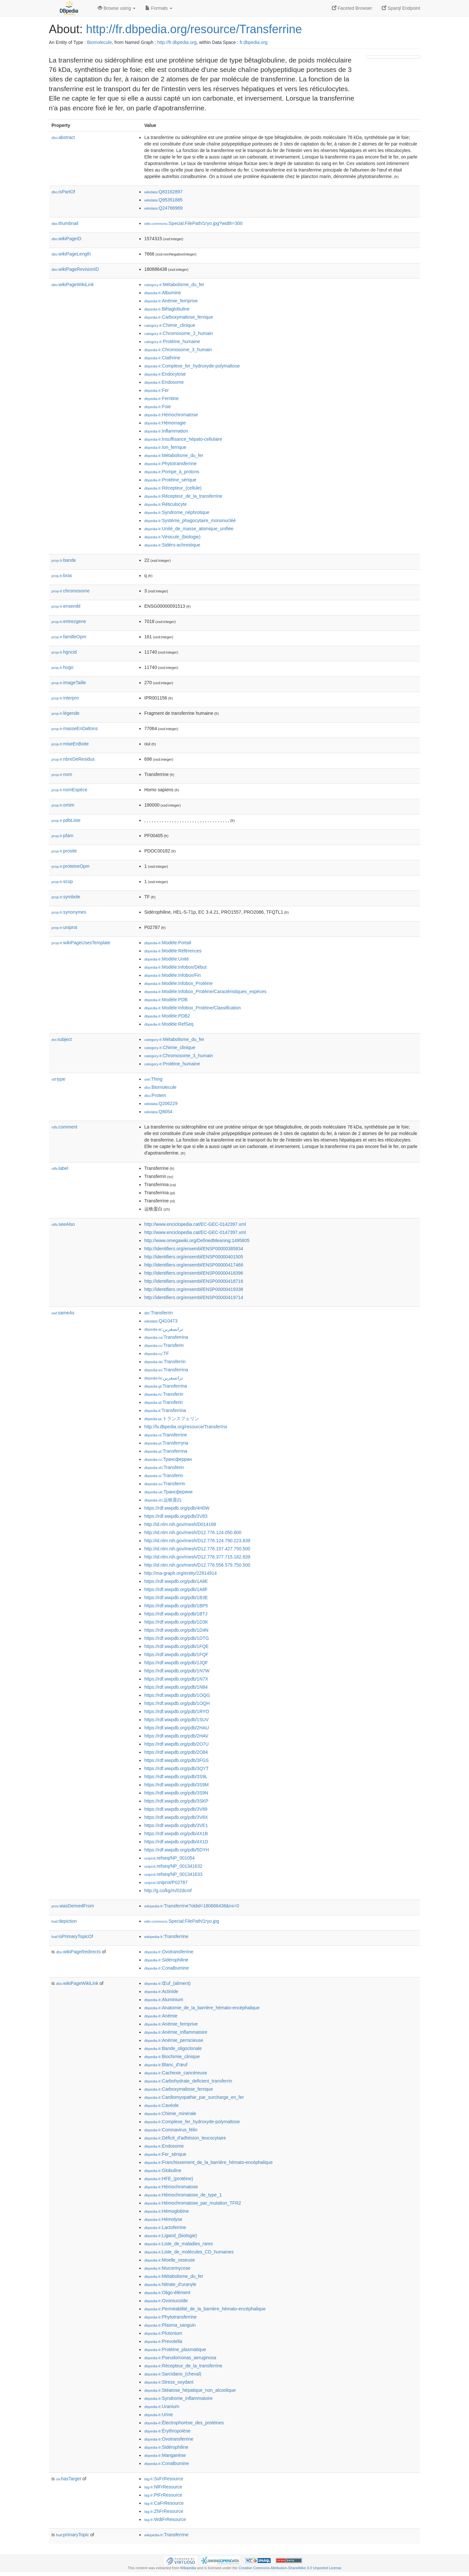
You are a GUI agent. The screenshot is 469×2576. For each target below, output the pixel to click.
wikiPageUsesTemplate (80, 942)
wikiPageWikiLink (72, 284)
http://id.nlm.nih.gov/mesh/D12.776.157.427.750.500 (197, 1548)
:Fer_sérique (165, 2154)
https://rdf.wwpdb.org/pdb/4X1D (176, 1841)
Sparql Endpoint (401, 8)
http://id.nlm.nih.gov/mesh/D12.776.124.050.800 (192, 1532)
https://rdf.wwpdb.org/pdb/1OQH (177, 1703)
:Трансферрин (168, 1459)
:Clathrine (162, 357)
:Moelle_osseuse (169, 2260)
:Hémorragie (165, 422)
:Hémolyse (163, 2219)
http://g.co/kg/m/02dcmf (168, 1890)
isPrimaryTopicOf (72, 1936)
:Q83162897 (163, 191)
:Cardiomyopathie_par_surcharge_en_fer (194, 2097)
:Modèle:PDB (166, 999)
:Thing (153, 1079)
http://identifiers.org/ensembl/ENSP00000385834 (193, 1248)
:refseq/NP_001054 (169, 1858)
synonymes (68, 912)
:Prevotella (163, 2341)
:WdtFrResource (165, 2519)
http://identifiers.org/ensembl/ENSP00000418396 (193, 1273)
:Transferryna (166, 1443)
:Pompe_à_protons (171, 471)
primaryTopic (72, 2534)
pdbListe (65, 820)
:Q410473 (161, 1320)
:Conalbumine (166, 1968)
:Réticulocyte (165, 504)
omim (62, 805)
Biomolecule (99, 42)
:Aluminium (163, 1999)
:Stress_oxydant (168, 2382)
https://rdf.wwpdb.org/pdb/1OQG (177, 1695)
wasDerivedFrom (72, 1905)
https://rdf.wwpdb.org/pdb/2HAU (176, 1727)
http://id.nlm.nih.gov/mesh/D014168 (180, 1524)
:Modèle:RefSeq (168, 1024)
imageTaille (68, 682)
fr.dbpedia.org (254, 42)
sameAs (62, 1312)
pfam (62, 835)
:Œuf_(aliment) (167, 1983)
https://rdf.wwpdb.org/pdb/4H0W (176, 1508)
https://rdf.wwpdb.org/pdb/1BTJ (175, 1613)
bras (61, 575)
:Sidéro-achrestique (172, 544)
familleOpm (68, 636)
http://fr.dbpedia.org (177, 42)
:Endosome (164, 382)
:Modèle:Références (173, 950)
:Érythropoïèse (167, 2430)
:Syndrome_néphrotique (176, 512)
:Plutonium (163, 2333)
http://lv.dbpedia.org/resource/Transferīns (185, 1426)
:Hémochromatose (171, 414)
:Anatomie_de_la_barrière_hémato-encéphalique (202, 2007)
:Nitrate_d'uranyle (170, 2284)
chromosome (70, 590)
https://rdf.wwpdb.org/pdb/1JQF (176, 1662)
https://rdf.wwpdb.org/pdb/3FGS (176, 1760)
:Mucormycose (167, 2268)
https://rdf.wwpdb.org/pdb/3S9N (176, 1792)
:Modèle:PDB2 (167, 1015)
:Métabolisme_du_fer (174, 284)
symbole (65, 896)
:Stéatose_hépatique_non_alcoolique (190, 2390)
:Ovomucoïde (166, 2300)
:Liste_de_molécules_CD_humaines (189, 2251)
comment (64, 1126)
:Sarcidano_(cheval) (172, 2373)
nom (61, 774)
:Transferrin (158, 1312)
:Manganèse (165, 2455)
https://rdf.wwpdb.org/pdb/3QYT (176, 1768)
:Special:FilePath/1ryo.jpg (181, 1921)
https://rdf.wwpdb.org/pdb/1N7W (176, 1670)
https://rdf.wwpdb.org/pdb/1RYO (176, 1711)
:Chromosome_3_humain (178, 333)
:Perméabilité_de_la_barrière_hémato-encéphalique (205, 2308)
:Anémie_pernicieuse (173, 2040)
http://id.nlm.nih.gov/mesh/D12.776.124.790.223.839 (197, 1540)
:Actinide (161, 1991)
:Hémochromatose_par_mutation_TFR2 (192, 2203)
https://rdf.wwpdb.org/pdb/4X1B (176, 1833)
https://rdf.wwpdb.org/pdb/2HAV (176, 1735)
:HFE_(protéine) (168, 2178)
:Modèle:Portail (167, 942)
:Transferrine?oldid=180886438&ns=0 (191, 1905)
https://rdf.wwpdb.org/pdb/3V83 (175, 1516)
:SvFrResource (163, 2478)
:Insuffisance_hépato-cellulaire (183, 439)
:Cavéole (161, 2105)
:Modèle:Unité (166, 959)
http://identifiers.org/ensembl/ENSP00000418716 (193, 1281)
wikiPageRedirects (78, 1951)
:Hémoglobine (166, 2211)
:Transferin (164, 1345)
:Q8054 (158, 1111)
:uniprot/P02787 (166, 1882)
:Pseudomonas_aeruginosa (180, 2357)
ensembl (65, 606)
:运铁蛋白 (163, 1500)
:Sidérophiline (166, 1959)
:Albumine (162, 292)
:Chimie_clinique (169, 325)
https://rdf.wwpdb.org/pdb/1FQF (176, 1654)
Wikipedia (188, 2568)
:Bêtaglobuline (167, 309)
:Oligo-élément (167, 2292)
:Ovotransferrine (168, 1951)
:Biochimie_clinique (172, 2056)
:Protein (155, 1095)
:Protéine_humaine (172, 341)
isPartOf (63, 191)
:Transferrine (165, 1434)
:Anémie (161, 2015)
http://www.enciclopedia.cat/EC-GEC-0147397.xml (195, 1232)
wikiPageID (66, 238)
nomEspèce (69, 789)
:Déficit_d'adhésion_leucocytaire (185, 2137)
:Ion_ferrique (165, 447)
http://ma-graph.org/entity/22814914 (180, 1573)
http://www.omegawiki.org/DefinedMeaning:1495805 (196, 1240)
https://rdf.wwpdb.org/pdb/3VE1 (176, 1825)
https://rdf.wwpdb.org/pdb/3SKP (176, 1801)
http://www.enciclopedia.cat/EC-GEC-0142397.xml (195, 1224)
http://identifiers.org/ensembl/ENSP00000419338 (193, 1289)
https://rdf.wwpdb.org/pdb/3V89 (175, 1809)
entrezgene (68, 621)
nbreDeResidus (73, 759)
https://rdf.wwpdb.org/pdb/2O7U (176, 1744)
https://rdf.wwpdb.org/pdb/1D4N (176, 1630)
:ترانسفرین (163, 1377)
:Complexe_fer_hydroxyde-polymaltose (192, 365)
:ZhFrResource (163, 2511)
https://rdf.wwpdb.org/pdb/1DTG (176, 1638)
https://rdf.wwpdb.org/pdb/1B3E (176, 1597)
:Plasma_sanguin (170, 2325)
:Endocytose (165, 374)
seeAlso (63, 1224)
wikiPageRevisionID (75, 269)
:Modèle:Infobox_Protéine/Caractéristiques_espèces (205, 991)
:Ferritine (161, 398)
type (58, 1079)
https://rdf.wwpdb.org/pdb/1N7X (176, 1679)
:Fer (156, 390)
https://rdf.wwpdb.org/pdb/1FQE (176, 1646)
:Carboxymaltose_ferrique (178, 317)
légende (65, 713)
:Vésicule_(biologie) (172, 536)
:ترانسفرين (163, 1329)
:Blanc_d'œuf (165, 2064)
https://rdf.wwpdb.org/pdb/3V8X (176, 1817)
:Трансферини (168, 1491)
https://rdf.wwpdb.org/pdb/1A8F (176, 1589)
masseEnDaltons (74, 728)
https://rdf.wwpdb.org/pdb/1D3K (176, 1622)
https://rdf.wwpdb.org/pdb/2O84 (176, 1752)
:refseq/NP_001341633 (173, 1874)
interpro (65, 697)
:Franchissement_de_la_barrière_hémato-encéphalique (208, 2162)
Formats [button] (158, 8)
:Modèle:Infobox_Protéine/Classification (192, 1007)
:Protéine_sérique (170, 479)
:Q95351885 (163, 199)
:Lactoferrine (165, 2227)
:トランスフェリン (171, 1418)
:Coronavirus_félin (170, 2129)
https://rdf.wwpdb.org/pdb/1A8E (176, 1581)
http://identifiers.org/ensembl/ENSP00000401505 (193, 1256)
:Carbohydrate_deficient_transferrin (188, 2081)
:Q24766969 (163, 208)
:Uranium (161, 2406)
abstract (63, 137)
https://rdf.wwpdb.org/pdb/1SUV (176, 1719)
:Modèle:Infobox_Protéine (178, 983)
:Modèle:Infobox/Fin (172, 975)
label (59, 1168)
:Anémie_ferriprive (171, 300)
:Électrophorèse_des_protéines (184, 2422)
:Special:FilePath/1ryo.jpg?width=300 (193, 223)
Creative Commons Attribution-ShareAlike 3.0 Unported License (289, 2568)
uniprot (64, 927)
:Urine (158, 2414)
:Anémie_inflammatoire (175, 2032)
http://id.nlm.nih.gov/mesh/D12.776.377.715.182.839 (197, 1556)
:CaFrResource (164, 2503)
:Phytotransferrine (170, 463)
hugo (62, 667)
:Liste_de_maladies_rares (178, 2243)
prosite (64, 850)
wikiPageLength (71, 253)
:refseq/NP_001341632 (173, 1866)
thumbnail (64, 223)
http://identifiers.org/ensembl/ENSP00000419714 (193, 1297)
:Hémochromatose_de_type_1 (183, 2194)
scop (62, 881)
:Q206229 (161, 1103)
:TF (156, 1353)
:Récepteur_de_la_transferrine (183, 496)
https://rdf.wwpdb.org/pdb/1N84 (176, 1687)
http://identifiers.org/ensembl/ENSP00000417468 (193, 1264)
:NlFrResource (163, 2486)
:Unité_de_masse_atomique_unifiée (189, 528)
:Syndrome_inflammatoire (178, 2398)
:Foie (157, 406)
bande (63, 560)
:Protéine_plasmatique (175, 2349)
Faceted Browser (352, 8)
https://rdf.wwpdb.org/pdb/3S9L (175, 1776)
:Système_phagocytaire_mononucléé (190, 520)
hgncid (64, 652)
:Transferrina (166, 1337)
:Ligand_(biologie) (170, 2235)
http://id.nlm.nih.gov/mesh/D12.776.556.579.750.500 (197, 1565)
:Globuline (162, 2170)
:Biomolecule (160, 1087)
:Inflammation (166, 431)
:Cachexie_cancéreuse (175, 2072)
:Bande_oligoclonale (173, 2048)
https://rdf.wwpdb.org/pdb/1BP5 (176, 1605)
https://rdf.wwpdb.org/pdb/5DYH (176, 1849)
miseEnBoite (70, 743)
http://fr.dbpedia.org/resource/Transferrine (194, 29)
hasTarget (68, 2478)
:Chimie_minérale (170, 2113)
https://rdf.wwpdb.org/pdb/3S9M (176, 1784)
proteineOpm (70, 866)
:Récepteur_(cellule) (173, 488)
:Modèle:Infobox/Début (175, 967)
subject (61, 1039)
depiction (64, 1921)
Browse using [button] (116, 8)
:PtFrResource (163, 2495)
